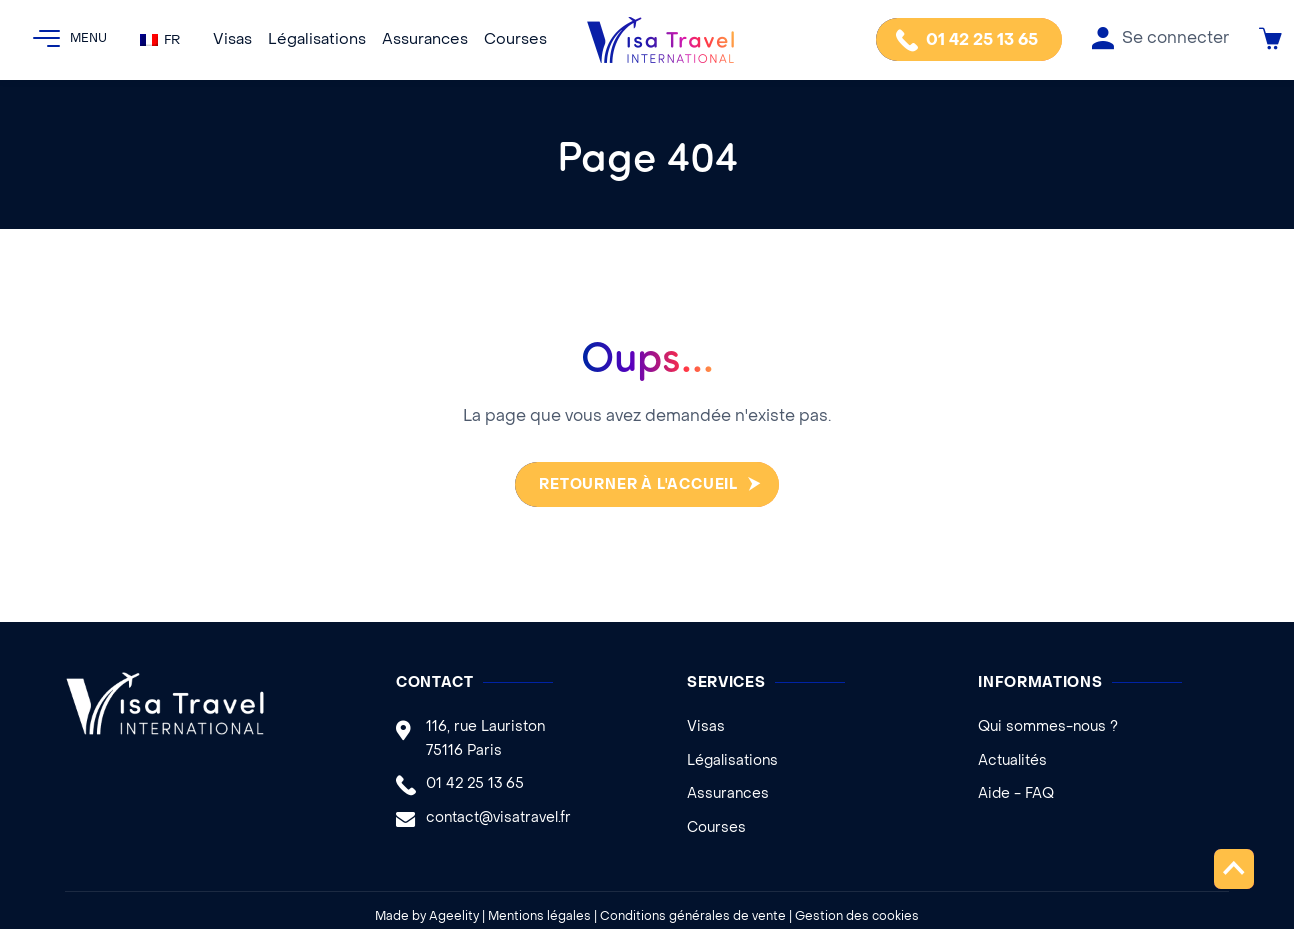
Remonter (1233, 868)
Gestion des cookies (857, 917)
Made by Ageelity (427, 917)
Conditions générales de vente (693, 917)
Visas (232, 40)
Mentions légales (539, 917)
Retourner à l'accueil (634, 485)
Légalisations (317, 40)
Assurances (425, 40)
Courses (515, 40)
